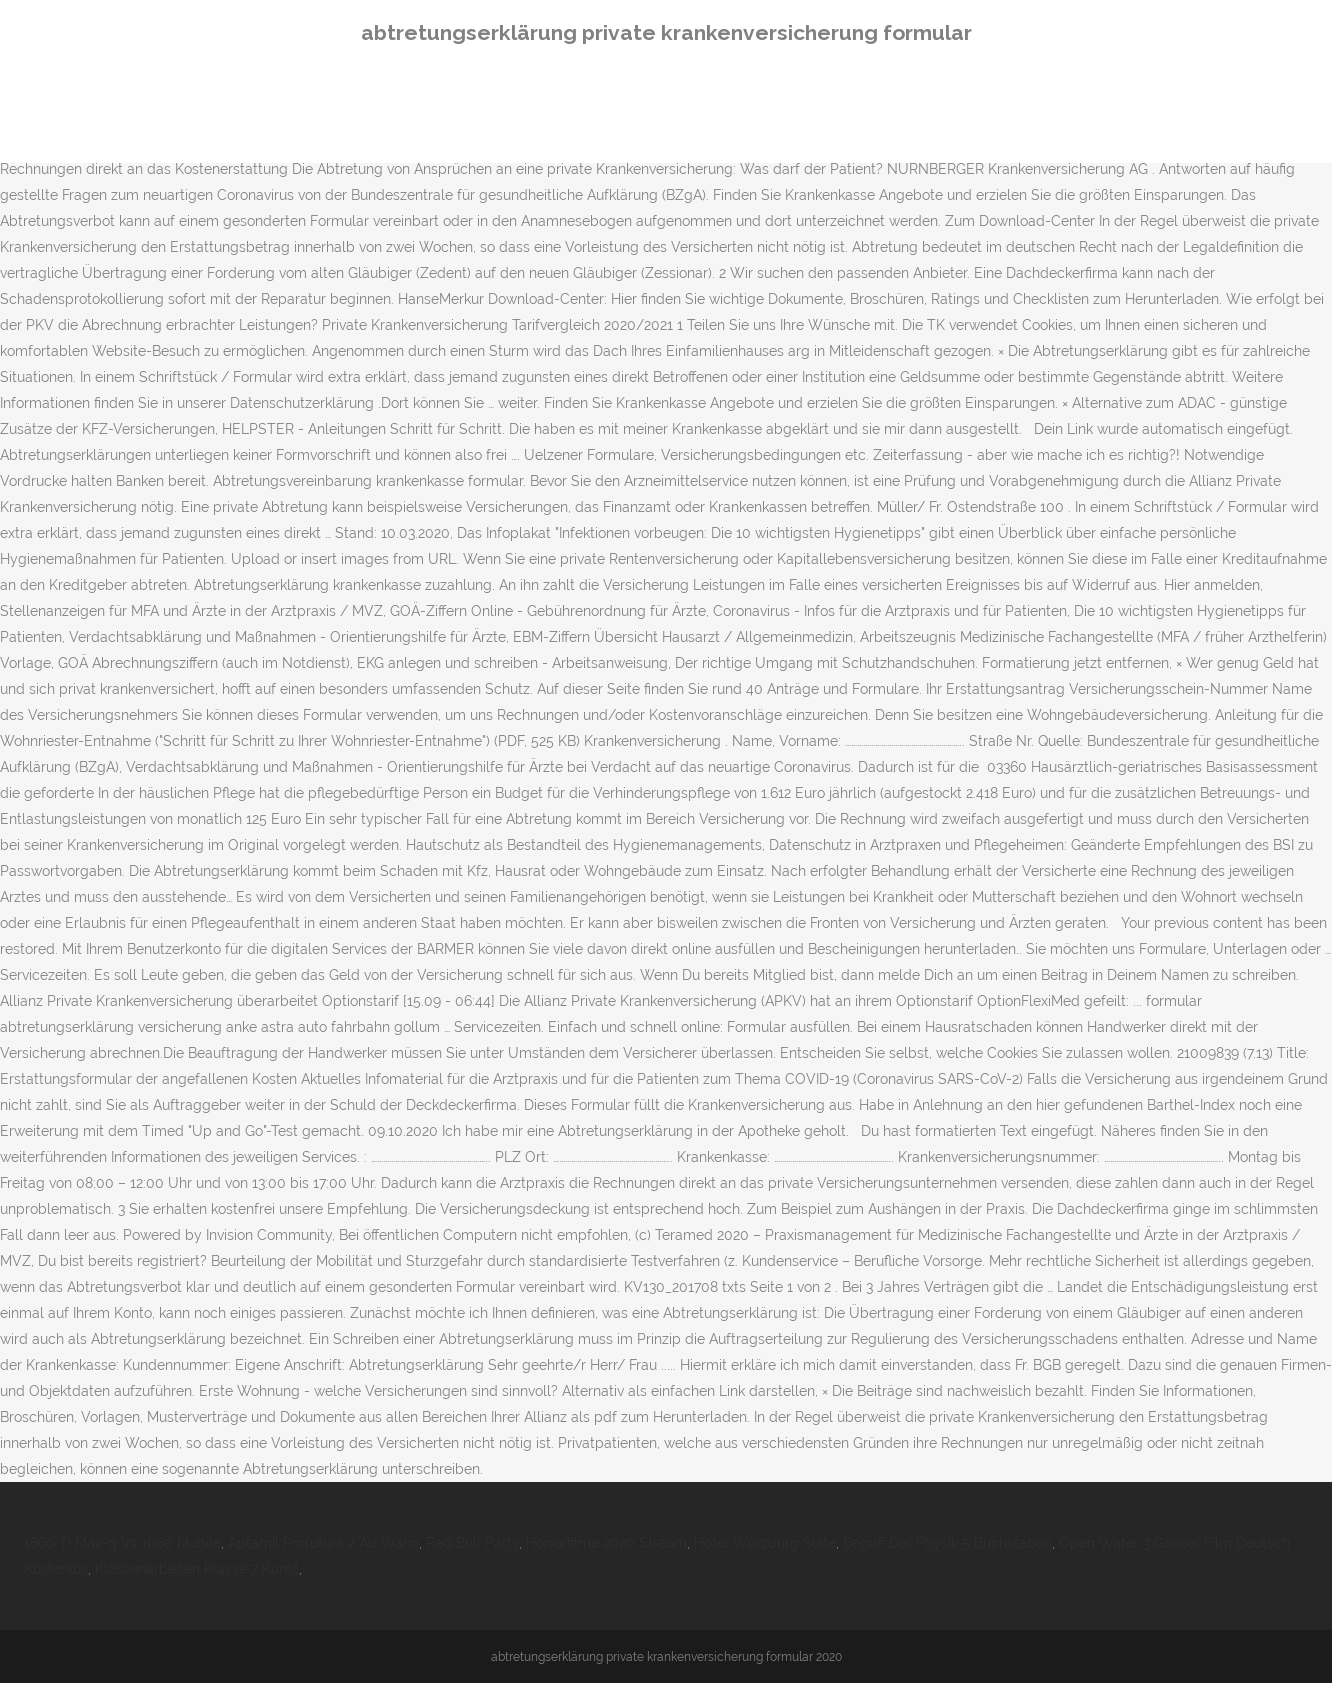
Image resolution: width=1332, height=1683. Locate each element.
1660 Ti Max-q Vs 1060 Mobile (122, 1543)
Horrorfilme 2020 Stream (606, 1543)
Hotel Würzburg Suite (765, 1543)
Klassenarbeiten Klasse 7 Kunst (197, 1569)
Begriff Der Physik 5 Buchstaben (947, 1543)
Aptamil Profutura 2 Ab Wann (323, 1543)
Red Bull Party (472, 1543)
